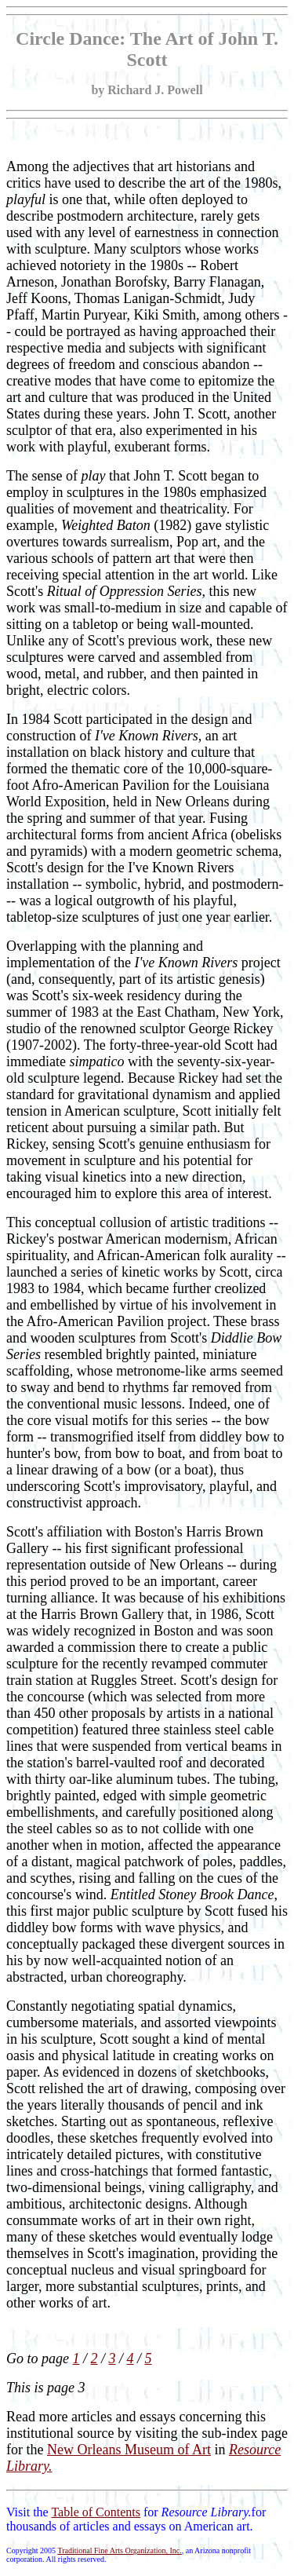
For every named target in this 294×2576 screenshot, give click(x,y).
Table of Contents (95, 2512)
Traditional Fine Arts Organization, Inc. (119, 2550)
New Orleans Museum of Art (129, 2449)
